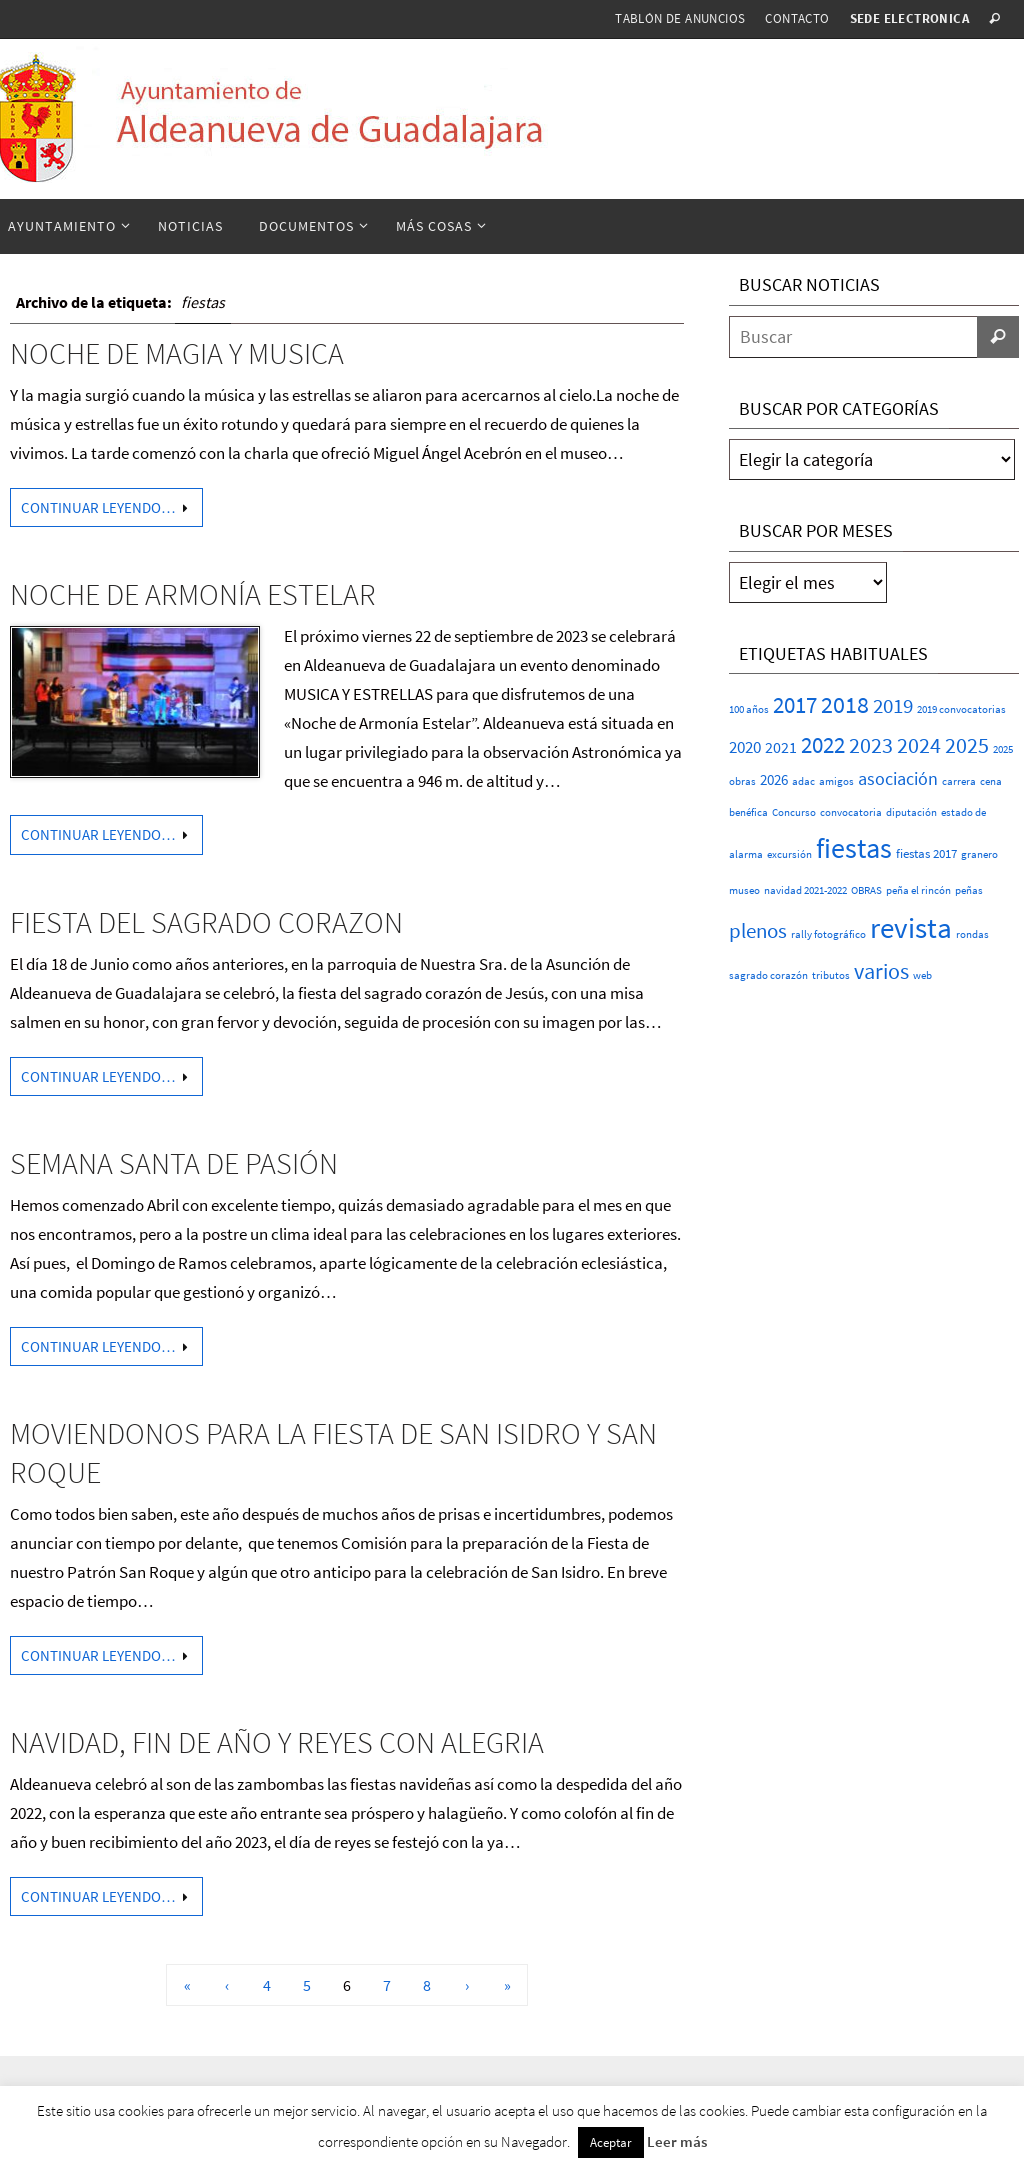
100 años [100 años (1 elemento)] (749, 709)
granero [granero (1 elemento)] (979, 854)
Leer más (677, 2141)
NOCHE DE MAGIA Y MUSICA (177, 353)
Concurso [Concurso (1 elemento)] (794, 812)
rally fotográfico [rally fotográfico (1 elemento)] (828, 934)
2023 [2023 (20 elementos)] (871, 745)
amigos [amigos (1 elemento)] (836, 781)
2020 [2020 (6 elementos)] (745, 747)
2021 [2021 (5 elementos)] (781, 747)
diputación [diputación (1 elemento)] (911, 812)
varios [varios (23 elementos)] (881, 971)
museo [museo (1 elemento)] (744, 890)
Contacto (797, 18)
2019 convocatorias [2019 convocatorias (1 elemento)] (961, 709)
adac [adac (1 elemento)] (803, 781)
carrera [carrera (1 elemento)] (959, 781)
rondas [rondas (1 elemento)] (972, 934)
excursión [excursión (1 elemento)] (789, 854)
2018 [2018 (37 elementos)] (845, 704)
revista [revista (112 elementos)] (911, 927)
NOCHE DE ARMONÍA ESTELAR (193, 594)
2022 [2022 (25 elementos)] (823, 745)
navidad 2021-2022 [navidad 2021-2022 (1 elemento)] (805, 890)
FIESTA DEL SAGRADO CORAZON (206, 922)
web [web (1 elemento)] (922, 975)
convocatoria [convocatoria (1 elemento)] (851, 812)
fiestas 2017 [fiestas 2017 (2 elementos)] (926, 853)
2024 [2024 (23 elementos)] (919, 745)
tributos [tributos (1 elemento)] (831, 975)
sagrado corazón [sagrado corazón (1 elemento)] (768, 975)
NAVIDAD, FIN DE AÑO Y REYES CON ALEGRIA (277, 1742)
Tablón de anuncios (680, 18)
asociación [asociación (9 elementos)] (898, 778)
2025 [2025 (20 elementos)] (967, 745)
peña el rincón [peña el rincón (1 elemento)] (918, 890)
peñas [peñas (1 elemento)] (969, 890)
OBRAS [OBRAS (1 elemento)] (866, 890)
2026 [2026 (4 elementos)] (774, 779)
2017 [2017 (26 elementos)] (795, 705)
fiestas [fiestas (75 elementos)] (854, 848)
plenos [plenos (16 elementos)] (758, 931)
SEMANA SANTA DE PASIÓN (174, 1163)
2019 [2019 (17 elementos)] (893, 705)
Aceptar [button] (611, 2142)
